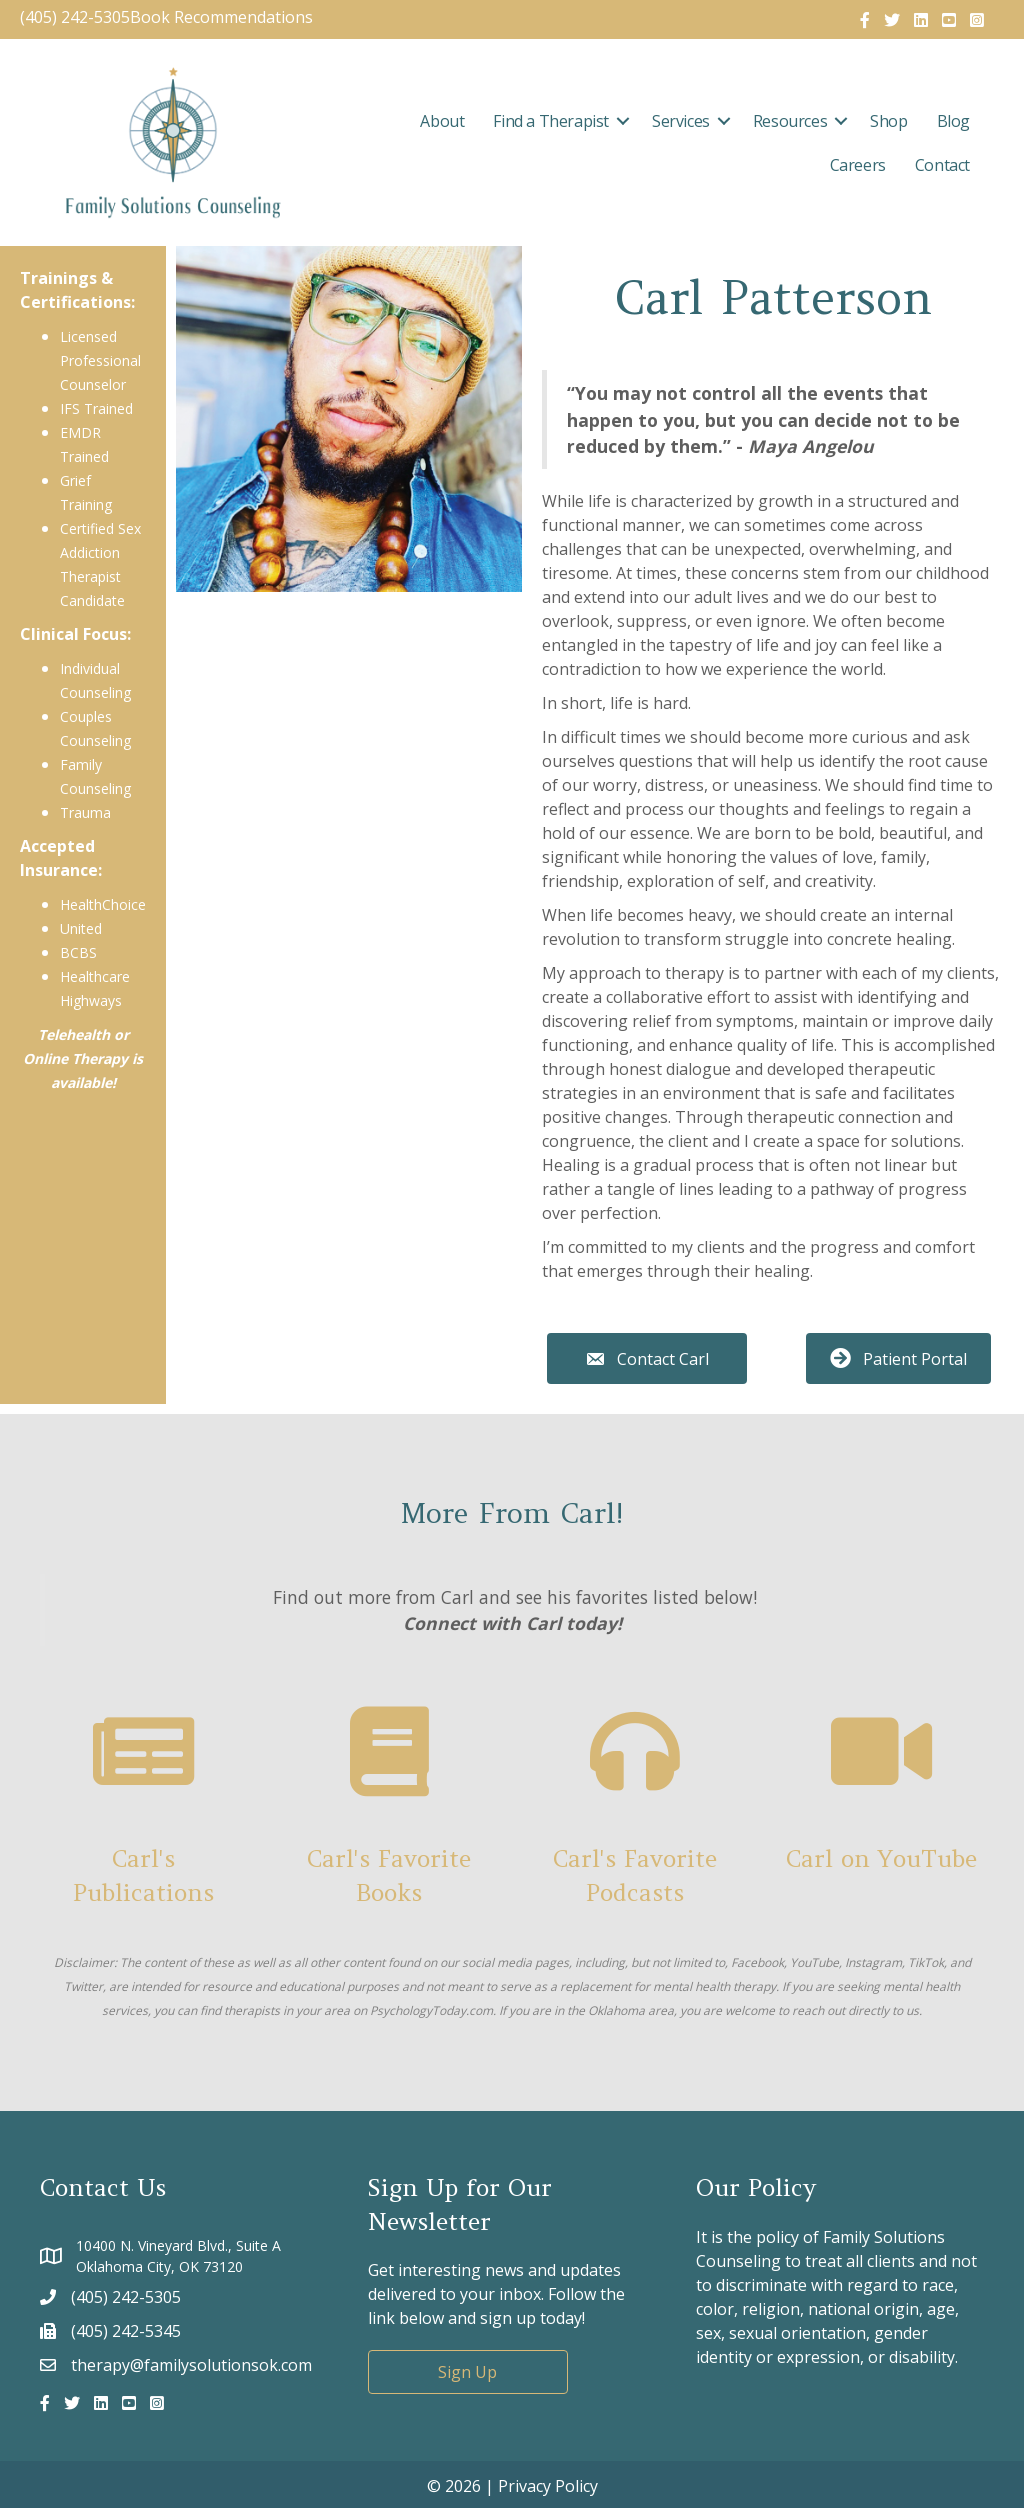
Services (681, 121)
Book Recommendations (223, 17)
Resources (790, 121)
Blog (953, 121)
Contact (942, 165)
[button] (623, 121)
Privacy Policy (548, 2486)
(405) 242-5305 (75, 17)
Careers (858, 165)
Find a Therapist (551, 121)
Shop (888, 121)
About (442, 121)
